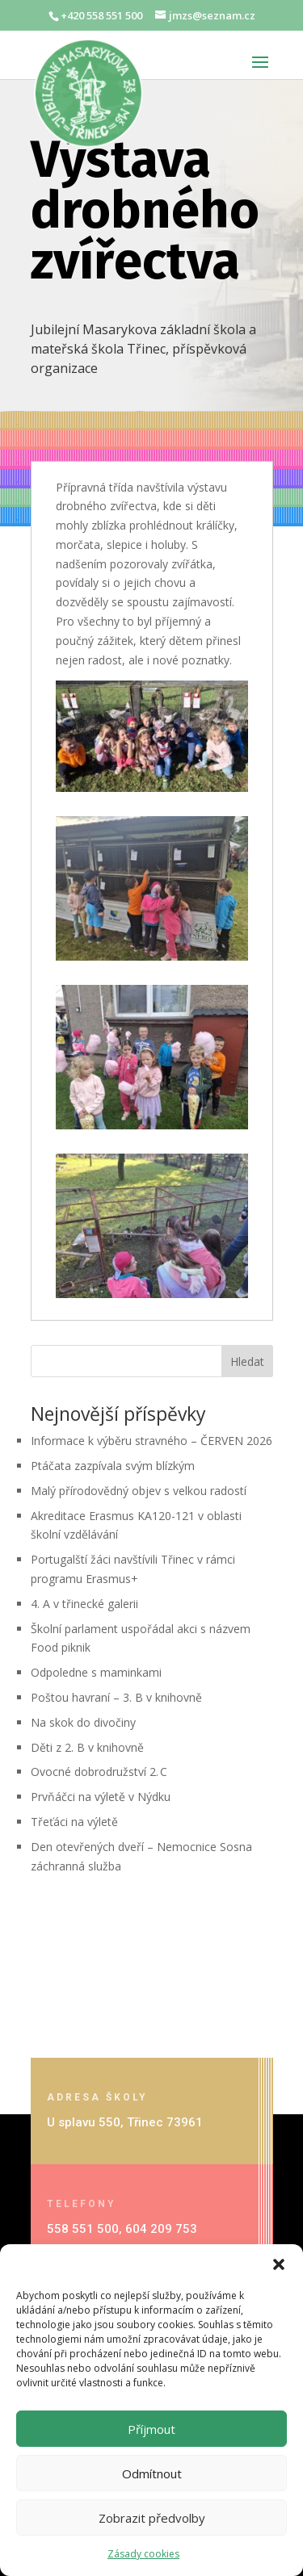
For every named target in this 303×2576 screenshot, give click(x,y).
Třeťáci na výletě (74, 1821)
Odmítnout (152, 2473)
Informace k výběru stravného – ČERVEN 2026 (151, 1440)
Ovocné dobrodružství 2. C (99, 1771)
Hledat (247, 1361)
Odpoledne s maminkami (96, 1672)
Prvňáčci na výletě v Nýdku (100, 1796)
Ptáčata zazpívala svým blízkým (113, 1465)
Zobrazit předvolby (152, 2518)
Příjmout (151, 2429)
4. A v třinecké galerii (84, 1603)
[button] (279, 2264)
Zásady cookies (143, 2554)
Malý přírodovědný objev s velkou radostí (140, 1490)
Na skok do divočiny (83, 1722)
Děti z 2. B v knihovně (87, 1747)
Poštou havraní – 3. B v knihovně (116, 1697)
